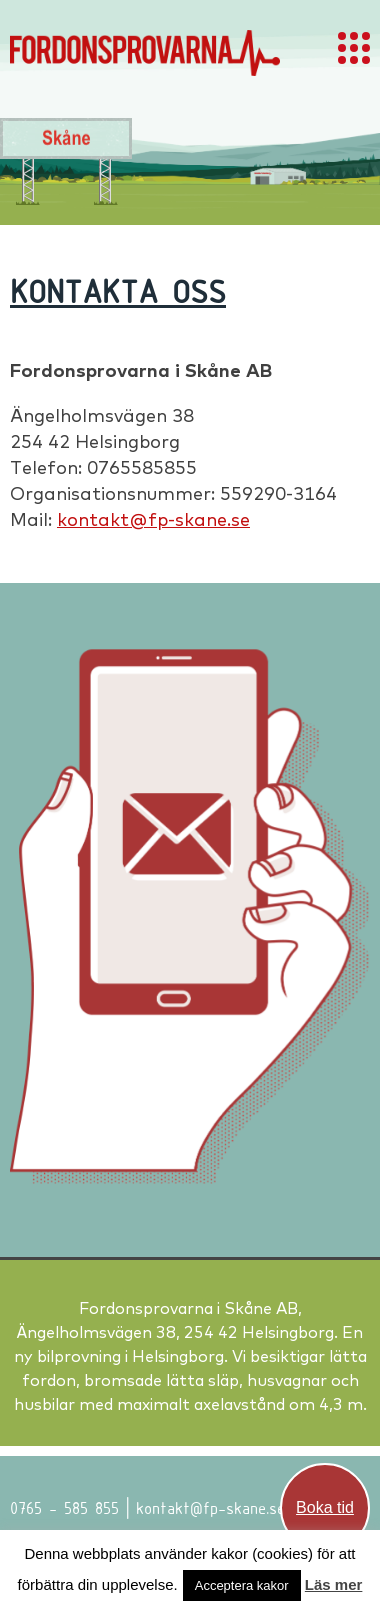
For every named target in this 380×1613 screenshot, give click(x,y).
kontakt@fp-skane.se (153, 519)
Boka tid (325, 1507)
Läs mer (334, 1584)
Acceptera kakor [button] (242, 1585)
